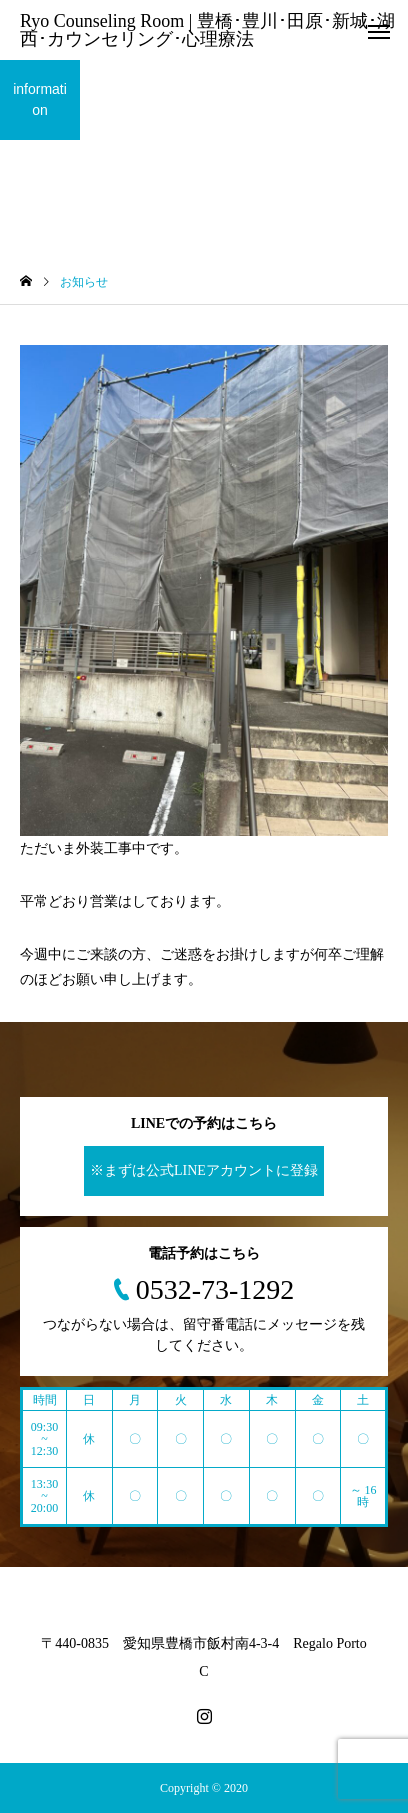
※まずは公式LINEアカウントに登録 (204, 1170)
